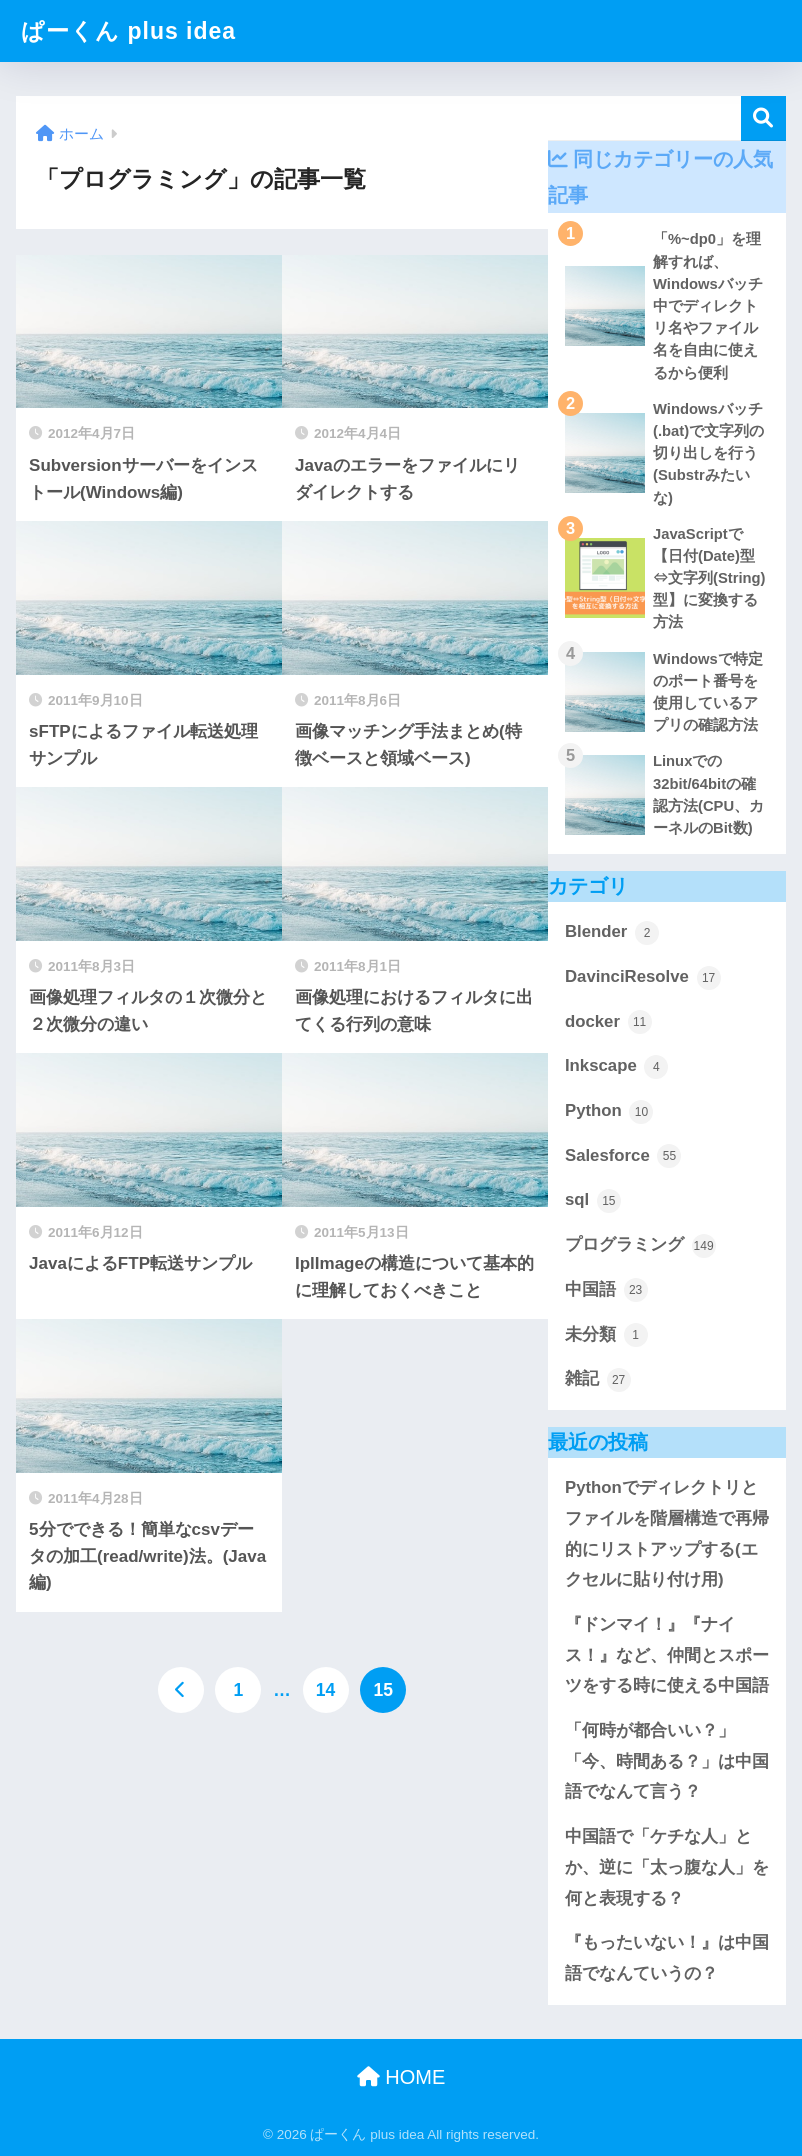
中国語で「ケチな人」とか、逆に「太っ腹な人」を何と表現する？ (667, 1867)
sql (593, 1201)
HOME (401, 2077)
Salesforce (623, 1156)
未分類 (606, 1335)
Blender (612, 933)
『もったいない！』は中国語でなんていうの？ (667, 1958)
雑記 (598, 1380)
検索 (763, 118)
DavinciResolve (643, 978)
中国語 (606, 1290)
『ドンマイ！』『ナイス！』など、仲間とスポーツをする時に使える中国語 (667, 1655)
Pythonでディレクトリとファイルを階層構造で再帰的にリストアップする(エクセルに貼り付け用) (667, 1533)
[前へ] (181, 1690)
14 (325, 1690)
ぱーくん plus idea (128, 31)
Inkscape (616, 1067)
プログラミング (640, 1246)
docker (608, 1022)
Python (609, 1112)
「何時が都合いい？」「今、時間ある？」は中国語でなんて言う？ (667, 1761)
